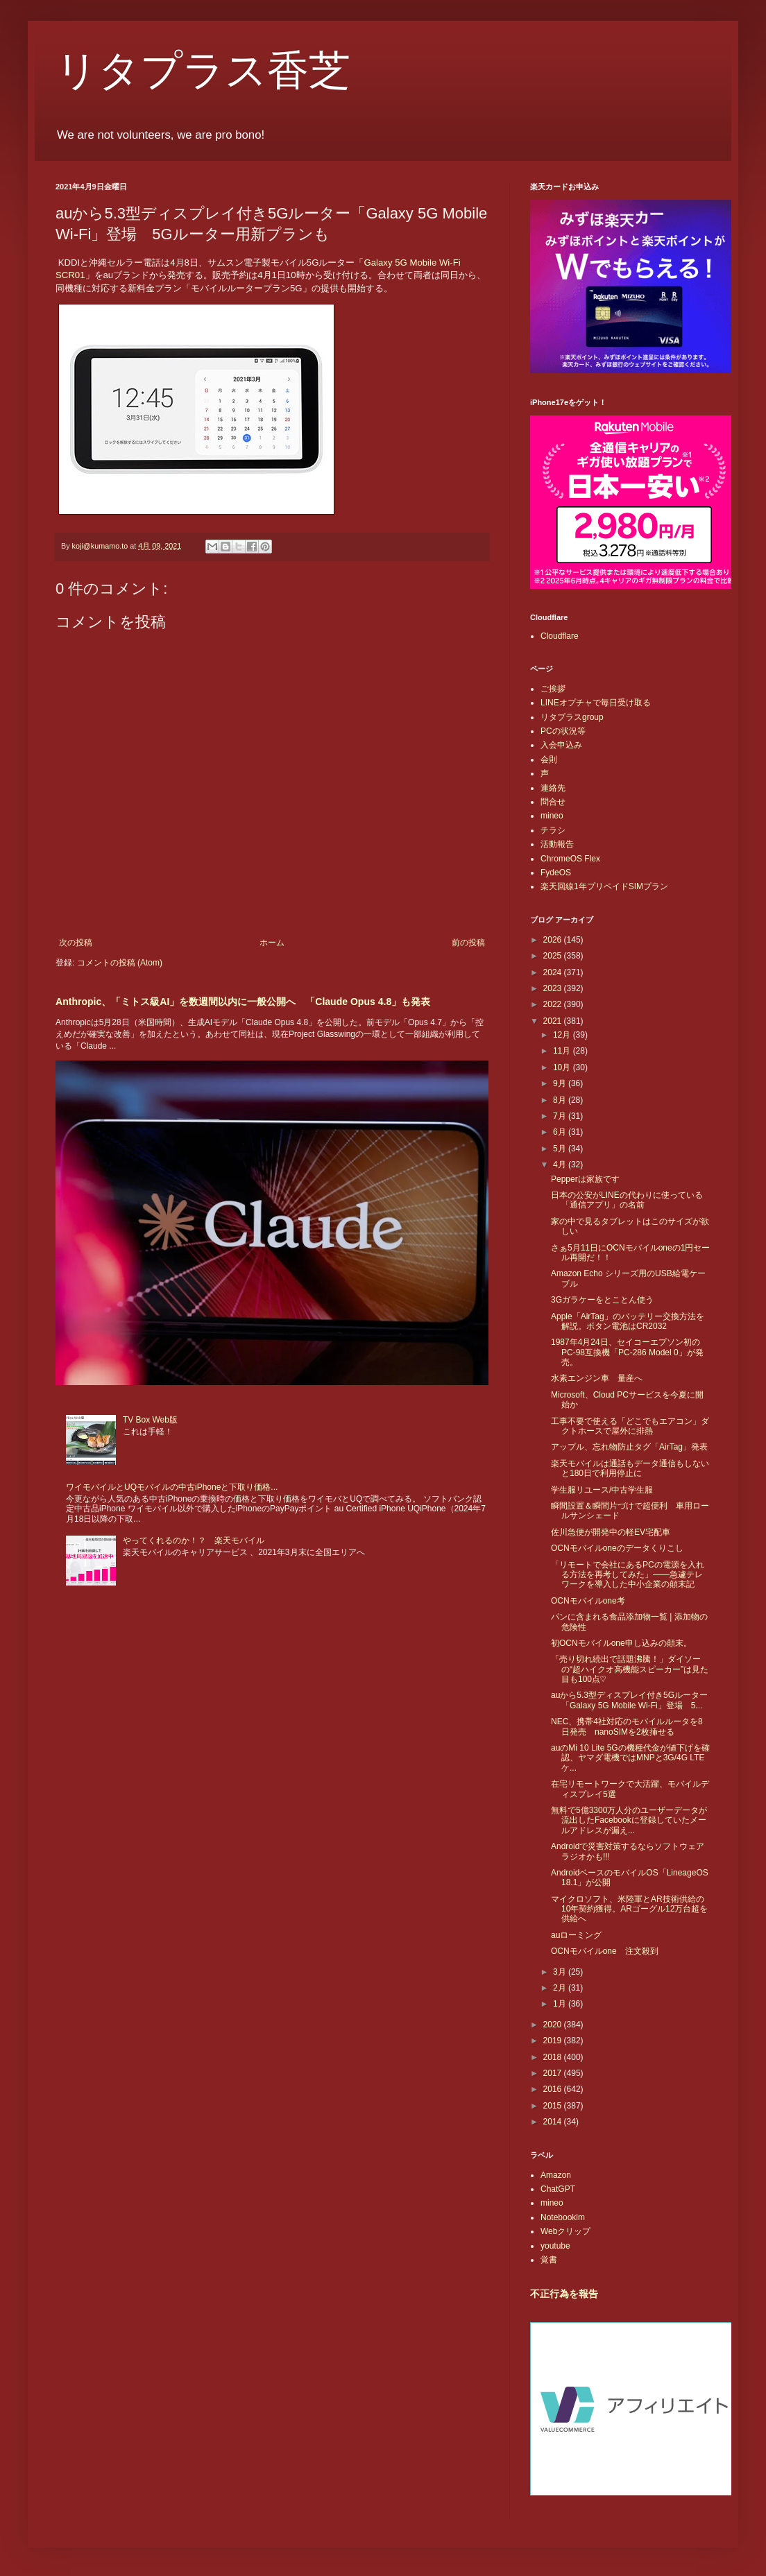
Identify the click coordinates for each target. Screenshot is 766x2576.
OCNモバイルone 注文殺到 (604, 1951)
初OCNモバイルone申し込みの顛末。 (621, 1643)
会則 (549, 759)
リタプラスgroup (572, 717)
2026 (553, 940)
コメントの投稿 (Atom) (119, 963)
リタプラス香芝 (203, 71)
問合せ (553, 802)
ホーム (271, 942)
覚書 (549, 2260)
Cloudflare (560, 636)
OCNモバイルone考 (588, 1601)
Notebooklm (563, 2217)
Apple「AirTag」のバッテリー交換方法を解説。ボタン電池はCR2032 (627, 1321)
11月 (563, 1051)
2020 (553, 2024)
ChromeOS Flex (570, 859)
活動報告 (557, 844)
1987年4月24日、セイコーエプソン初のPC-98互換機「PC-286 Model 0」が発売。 (627, 1352)
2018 (553, 2057)
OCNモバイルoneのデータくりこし (617, 1548)
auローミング (576, 1935)
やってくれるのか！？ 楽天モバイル (193, 1540)
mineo (552, 816)
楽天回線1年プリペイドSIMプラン (604, 886)
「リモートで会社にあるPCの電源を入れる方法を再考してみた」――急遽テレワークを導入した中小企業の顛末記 (627, 1575)
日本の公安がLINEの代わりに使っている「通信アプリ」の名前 (627, 1200)
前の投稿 (468, 942)
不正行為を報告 (564, 2293)
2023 (553, 988)
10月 (563, 1067)
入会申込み (561, 745)
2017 (553, 2073)
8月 (560, 1100)
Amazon (556, 2175)
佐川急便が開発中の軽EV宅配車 (610, 1532)
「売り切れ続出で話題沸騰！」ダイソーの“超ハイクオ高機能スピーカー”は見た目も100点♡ (629, 1669)
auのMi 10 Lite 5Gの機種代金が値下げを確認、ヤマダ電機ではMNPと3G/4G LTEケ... (630, 1758)
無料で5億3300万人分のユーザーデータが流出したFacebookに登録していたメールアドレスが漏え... (629, 1820)
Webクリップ (565, 2231)
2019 (553, 2040)
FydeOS (556, 872)
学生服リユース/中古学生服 (602, 1490)
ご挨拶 (553, 689)
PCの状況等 (563, 731)
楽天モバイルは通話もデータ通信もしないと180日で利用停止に (630, 1468)
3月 (560, 1972)
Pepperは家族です (585, 1179)
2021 (553, 1021)
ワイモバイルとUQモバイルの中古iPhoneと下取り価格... (172, 1487)
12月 (563, 1035)
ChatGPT (558, 2189)
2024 (553, 972)
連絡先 (553, 788)
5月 (560, 1148)
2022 (553, 1004)
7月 (560, 1116)
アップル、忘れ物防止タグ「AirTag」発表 (629, 1447)
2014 (553, 2122)
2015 (553, 2106)
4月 (560, 1164)
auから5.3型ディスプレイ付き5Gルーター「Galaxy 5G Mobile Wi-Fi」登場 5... (629, 1700)
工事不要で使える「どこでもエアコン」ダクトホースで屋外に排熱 (630, 1426)
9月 (560, 1083)
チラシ (553, 830)
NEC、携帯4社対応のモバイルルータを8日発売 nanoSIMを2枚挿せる (627, 1726)
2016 (553, 2089)
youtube (555, 2246)
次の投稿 (75, 942)
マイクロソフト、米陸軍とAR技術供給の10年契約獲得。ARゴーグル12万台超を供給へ (629, 1909)
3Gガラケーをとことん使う (602, 1300)
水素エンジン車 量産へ (596, 1378)
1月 (560, 2004)
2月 (560, 1988)
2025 (553, 956)
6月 (560, 1132)
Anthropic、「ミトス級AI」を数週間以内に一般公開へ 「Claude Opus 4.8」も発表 (243, 1001)
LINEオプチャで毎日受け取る (596, 702)
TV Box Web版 (150, 1420)
